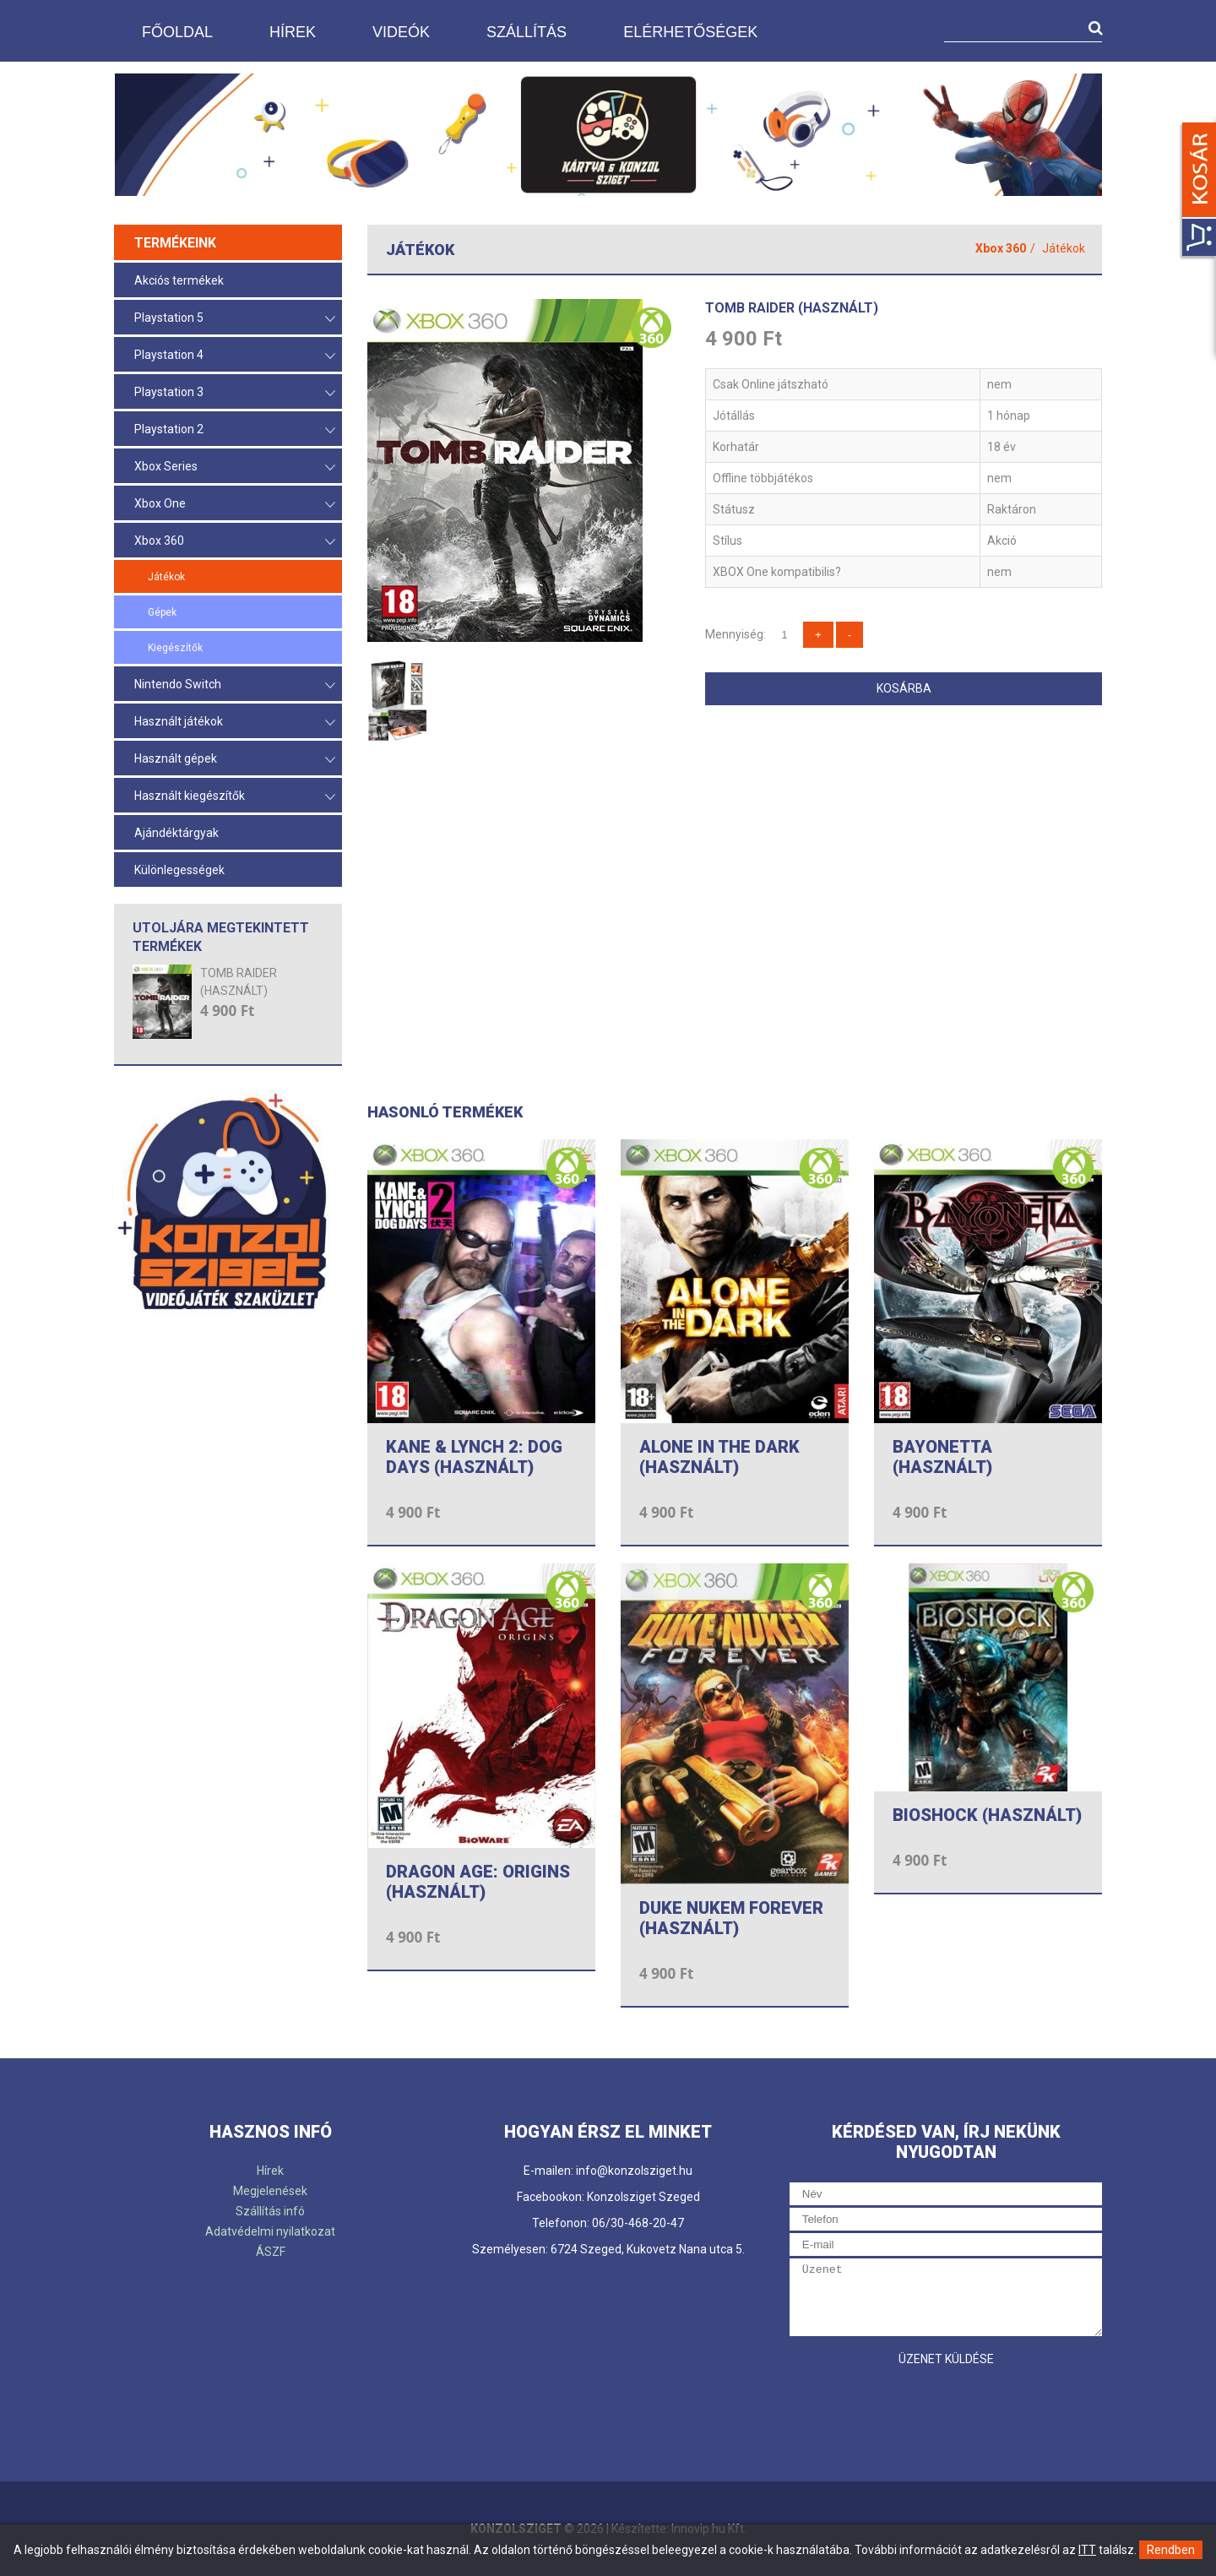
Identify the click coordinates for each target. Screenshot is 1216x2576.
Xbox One (234, 504)
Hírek (292, 32)
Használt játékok (234, 722)
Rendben (1171, 2550)
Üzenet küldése (946, 2359)
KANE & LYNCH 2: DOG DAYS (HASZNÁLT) (474, 1457)
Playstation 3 (234, 393)
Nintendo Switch (234, 685)
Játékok (166, 577)
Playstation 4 (234, 356)
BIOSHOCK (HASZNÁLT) (987, 1815)
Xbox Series (234, 467)
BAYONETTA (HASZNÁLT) (942, 1457)
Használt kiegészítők (234, 797)
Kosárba (904, 688)
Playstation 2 (234, 430)
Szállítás (526, 32)
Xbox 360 (234, 542)
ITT (1087, 2550)
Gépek (162, 612)
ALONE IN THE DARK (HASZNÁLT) (719, 1457)
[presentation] (918, 2408)
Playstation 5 (234, 319)
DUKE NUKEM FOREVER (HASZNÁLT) (731, 1918)
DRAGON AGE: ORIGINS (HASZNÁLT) (478, 1881)
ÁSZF (270, 2251)
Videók (401, 32)
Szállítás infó (270, 2211)
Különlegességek (179, 870)
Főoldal (177, 32)
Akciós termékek (179, 280)
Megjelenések (270, 2191)
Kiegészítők (175, 648)
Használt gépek (234, 759)
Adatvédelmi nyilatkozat (270, 2231)
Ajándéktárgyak (176, 833)
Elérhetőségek (690, 32)
